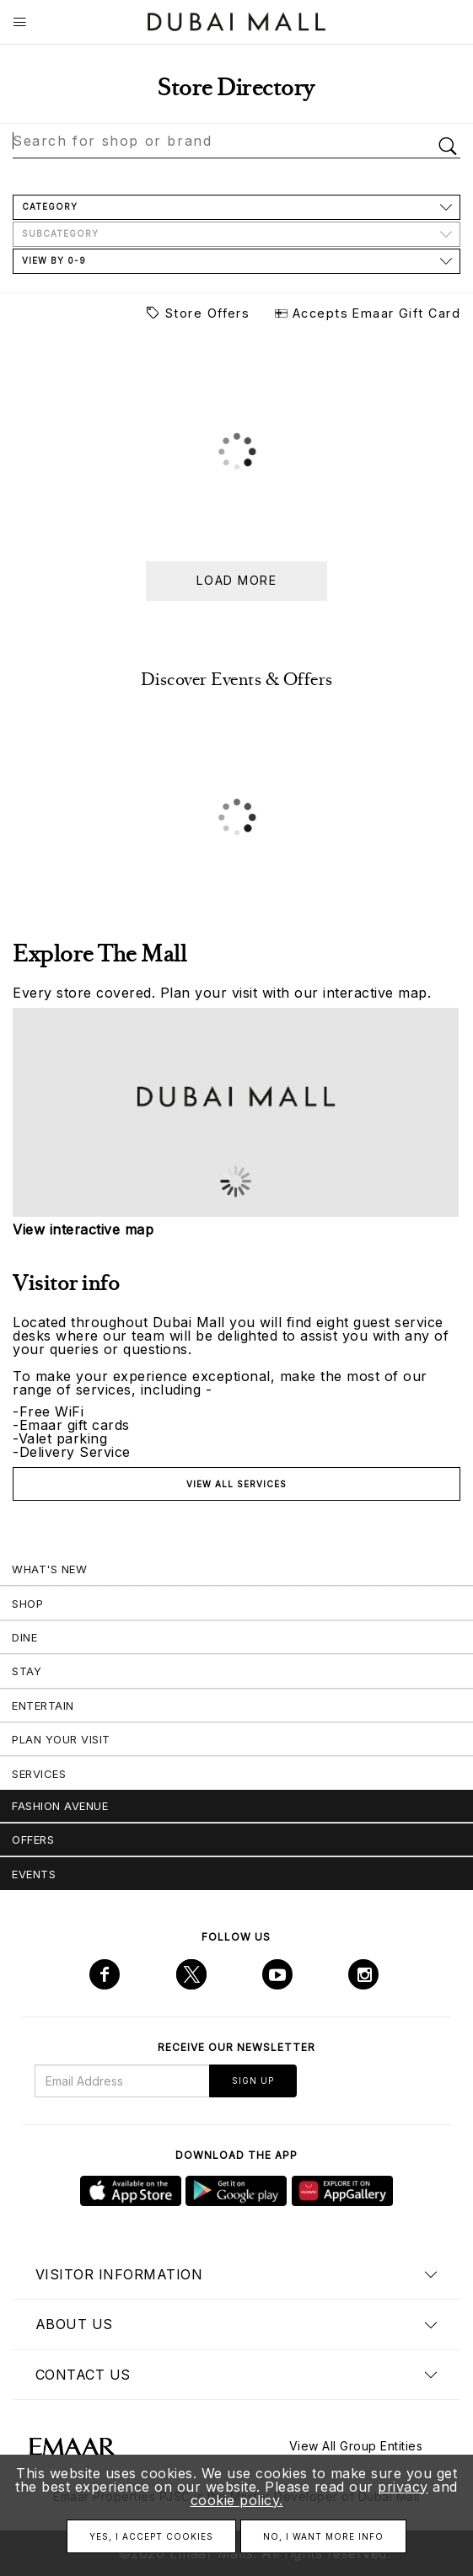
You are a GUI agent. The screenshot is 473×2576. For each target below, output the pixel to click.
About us (74, 2324)
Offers (33, 1839)
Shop (27, 1603)
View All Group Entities (356, 2446)
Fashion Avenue (60, 1806)
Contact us (83, 2374)
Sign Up (253, 2080)
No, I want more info (323, 2536)
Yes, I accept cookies (151, 2536)
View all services (236, 1484)
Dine (24, 1637)
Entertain (43, 1705)
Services (39, 1774)
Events (34, 1874)
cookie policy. (237, 2500)
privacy (403, 2486)
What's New (49, 1569)
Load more (236, 580)
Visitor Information (119, 2274)
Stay (26, 1671)
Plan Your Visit (61, 1739)
